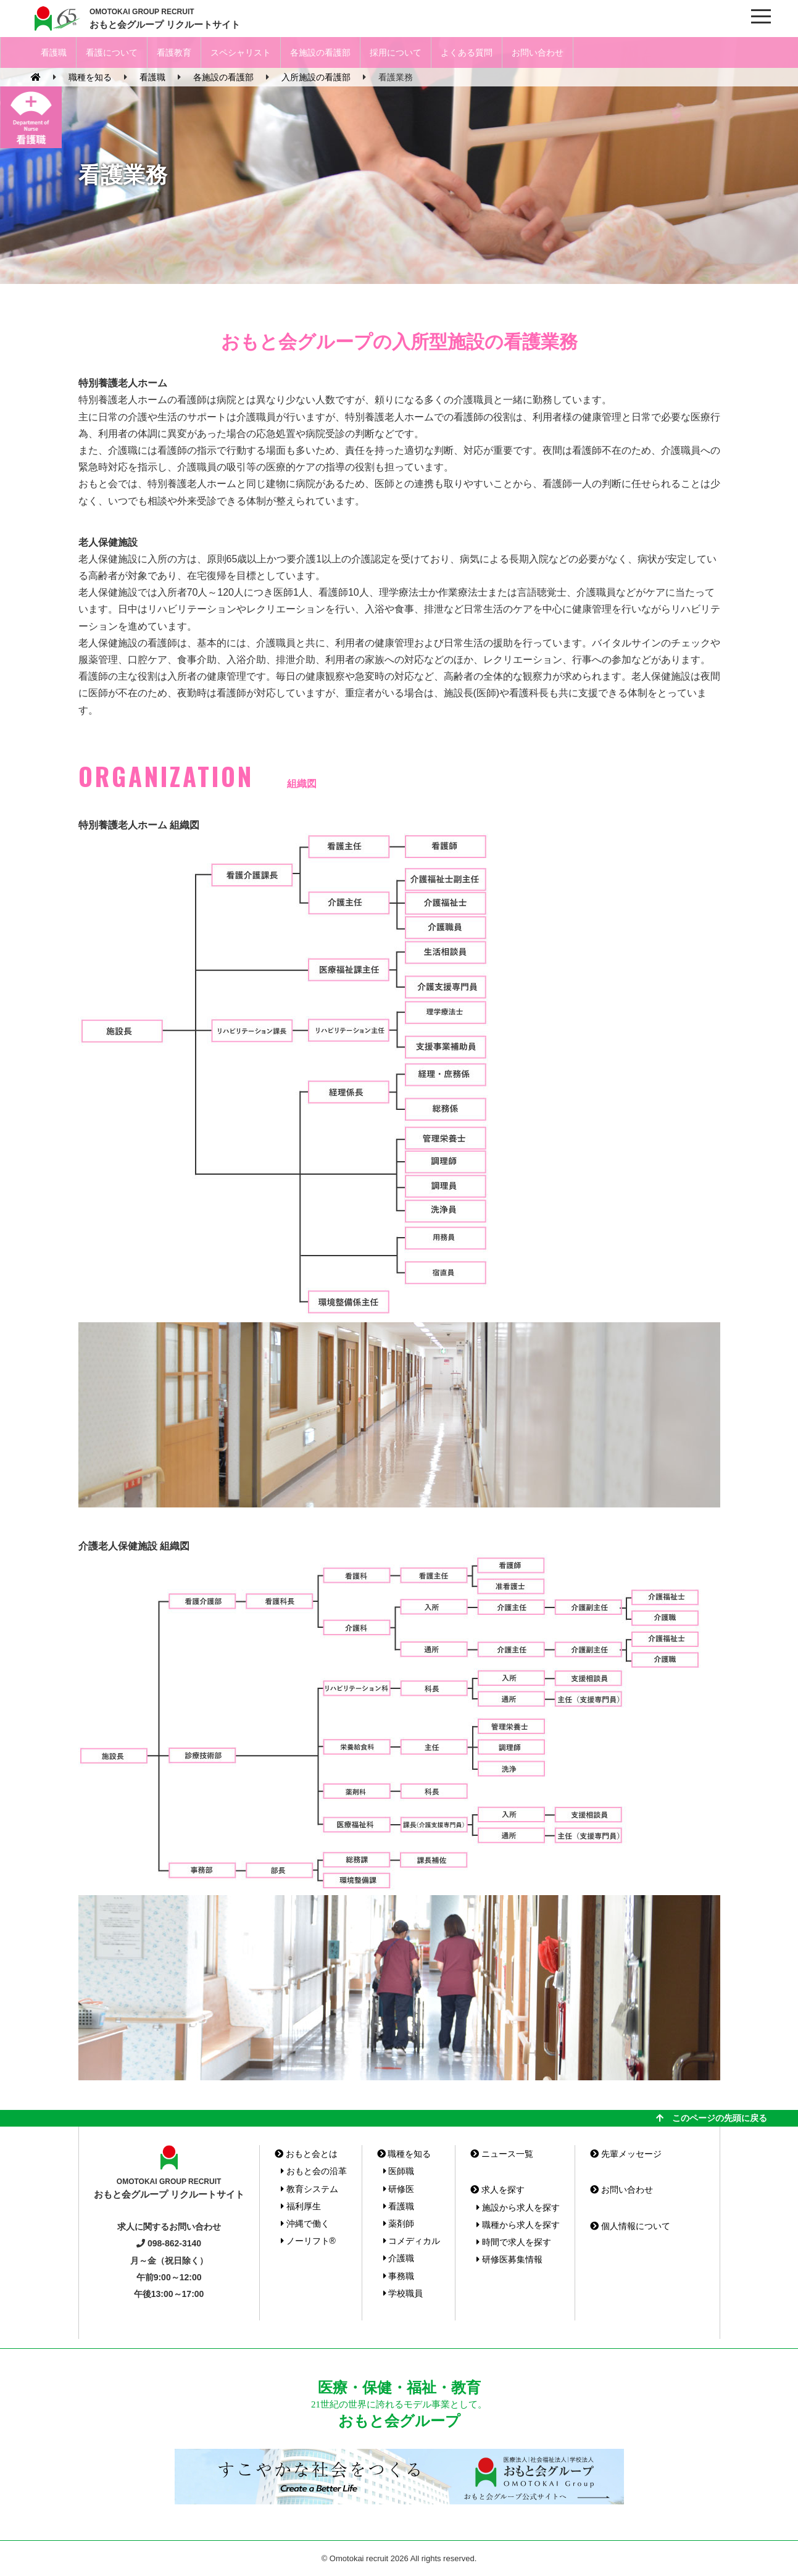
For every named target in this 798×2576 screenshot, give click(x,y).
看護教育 (174, 52)
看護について (112, 52)
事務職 (399, 2276)
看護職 (54, 52)
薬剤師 (399, 2223)
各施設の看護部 (320, 52)
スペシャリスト (240, 52)
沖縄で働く (305, 2223)
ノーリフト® (308, 2241)
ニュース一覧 (501, 2154)
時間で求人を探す (513, 2242)
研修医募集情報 (509, 2259)
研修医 (399, 2189)
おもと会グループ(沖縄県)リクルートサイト (55, 18)
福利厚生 (301, 2206)
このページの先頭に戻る (711, 2118)
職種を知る (404, 2154)
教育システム (309, 2189)
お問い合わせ (537, 52)
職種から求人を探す (518, 2225)
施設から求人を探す (518, 2207)
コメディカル (412, 2241)
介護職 (399, 2258)
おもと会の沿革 (314, 2171)
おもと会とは (306, 2154)
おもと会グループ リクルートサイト (164, 18)
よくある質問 (467, 52)
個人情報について (630, 2226)
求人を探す (497, 2190)
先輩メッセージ (626, 2154)
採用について (396, 52)
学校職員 (403, 2293)
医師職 (399, 2171)
